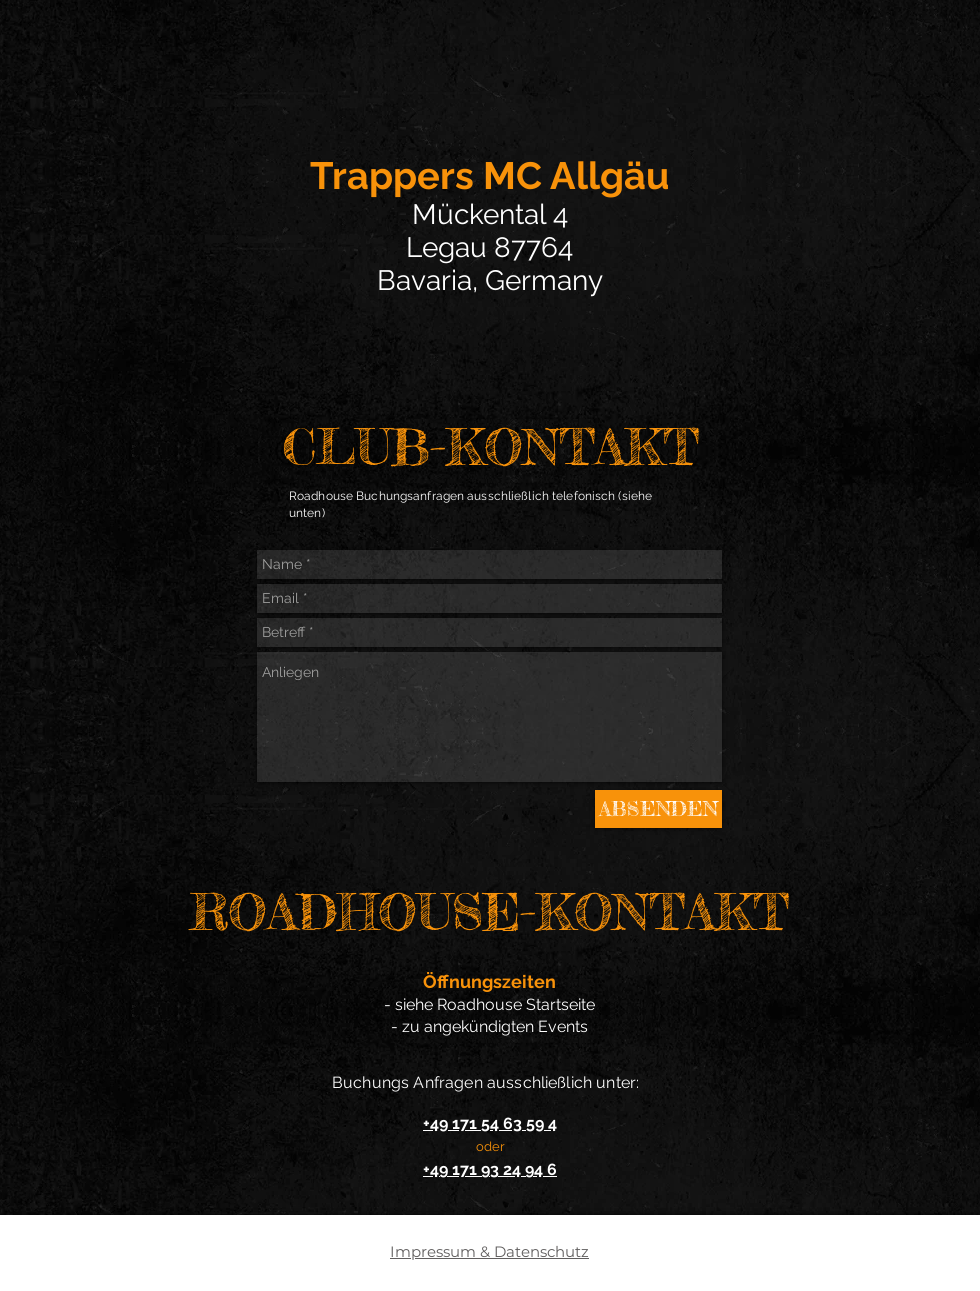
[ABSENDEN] (658, 809)
